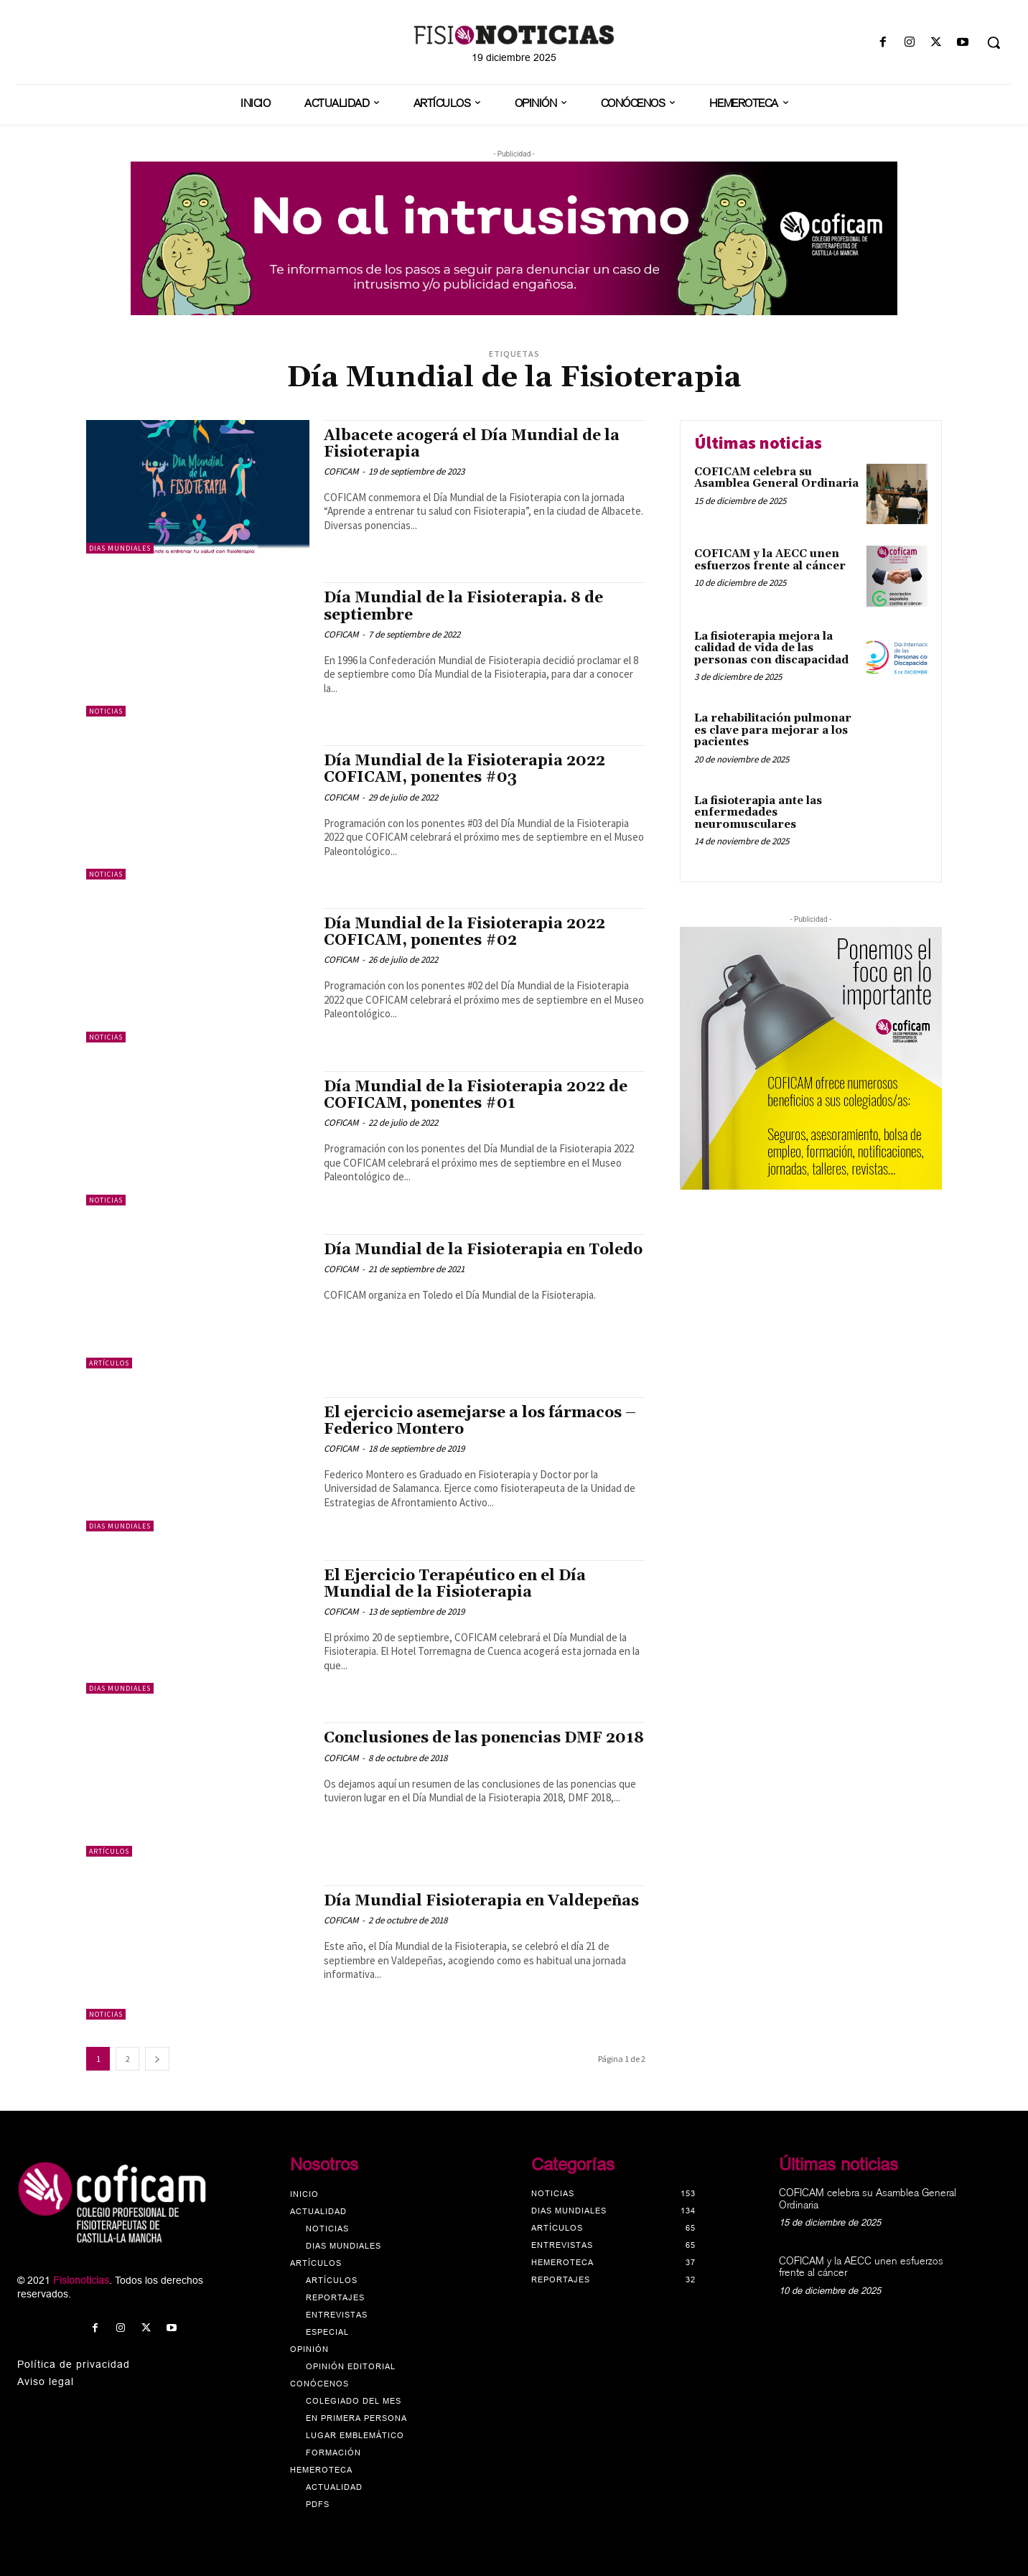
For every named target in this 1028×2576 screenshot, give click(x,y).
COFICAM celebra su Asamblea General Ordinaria (776, 478)
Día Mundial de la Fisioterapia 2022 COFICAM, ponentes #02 (464, 932)
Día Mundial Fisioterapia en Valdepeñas (481, 1901)
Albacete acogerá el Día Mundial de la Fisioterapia (472, 444)
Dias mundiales (120, 548)
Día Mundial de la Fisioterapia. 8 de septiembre (463, 606)
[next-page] (157, 2059)
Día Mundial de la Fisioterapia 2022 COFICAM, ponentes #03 (464, 769)
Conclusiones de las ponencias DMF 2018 (484, 1738)
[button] (993, 42)
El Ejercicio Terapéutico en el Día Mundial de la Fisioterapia (455, 1584)
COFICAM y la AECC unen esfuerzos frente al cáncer (770, 560)
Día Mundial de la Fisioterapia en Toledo (483, 1250)
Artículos (109, 1363)
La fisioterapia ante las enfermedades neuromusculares (758, 812)
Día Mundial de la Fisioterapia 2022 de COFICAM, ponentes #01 (475, 1095)
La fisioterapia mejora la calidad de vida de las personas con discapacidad (771, 648)
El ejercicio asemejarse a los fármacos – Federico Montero (480, 1421)
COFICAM (341, 471)
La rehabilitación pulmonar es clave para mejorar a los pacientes (772, 730)
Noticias (106, 711)
